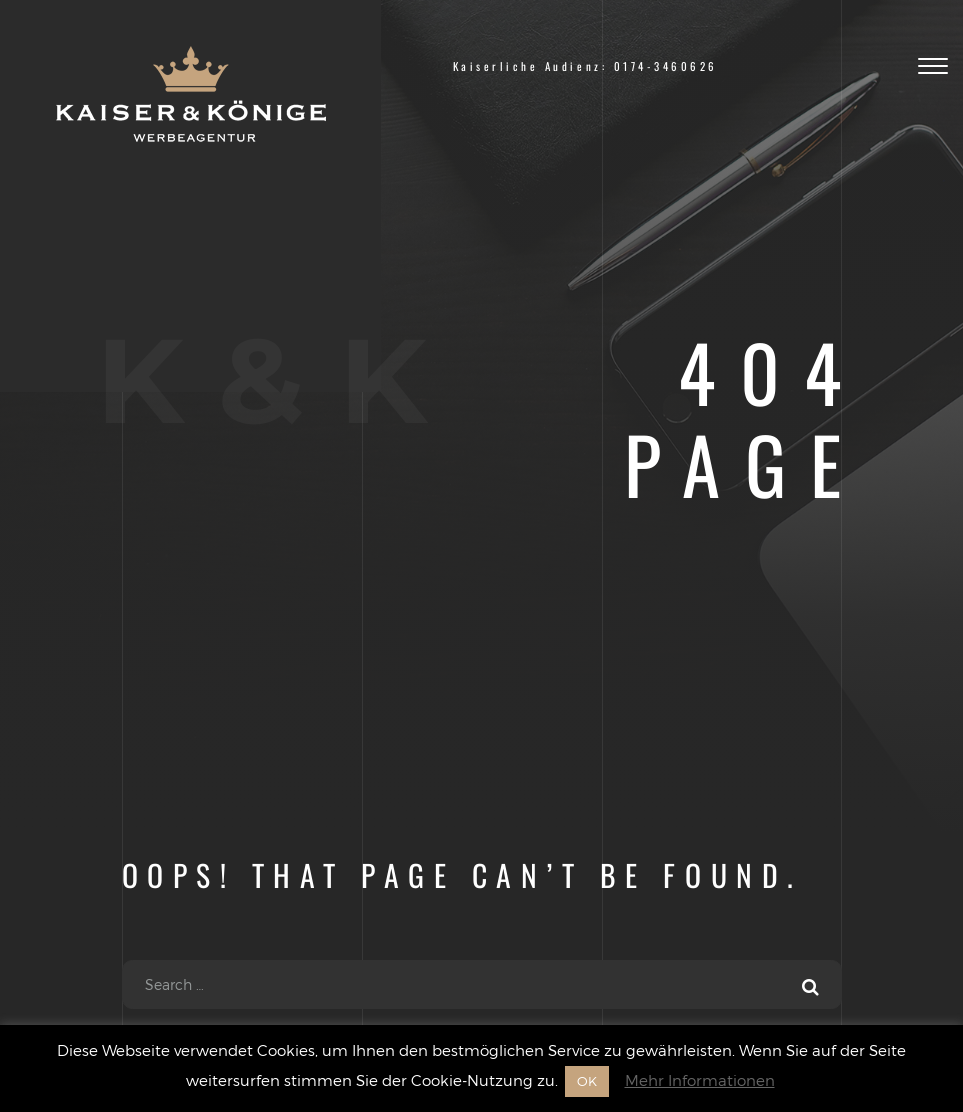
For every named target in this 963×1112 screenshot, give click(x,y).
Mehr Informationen (700, 1080)
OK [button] (587, 1081)
